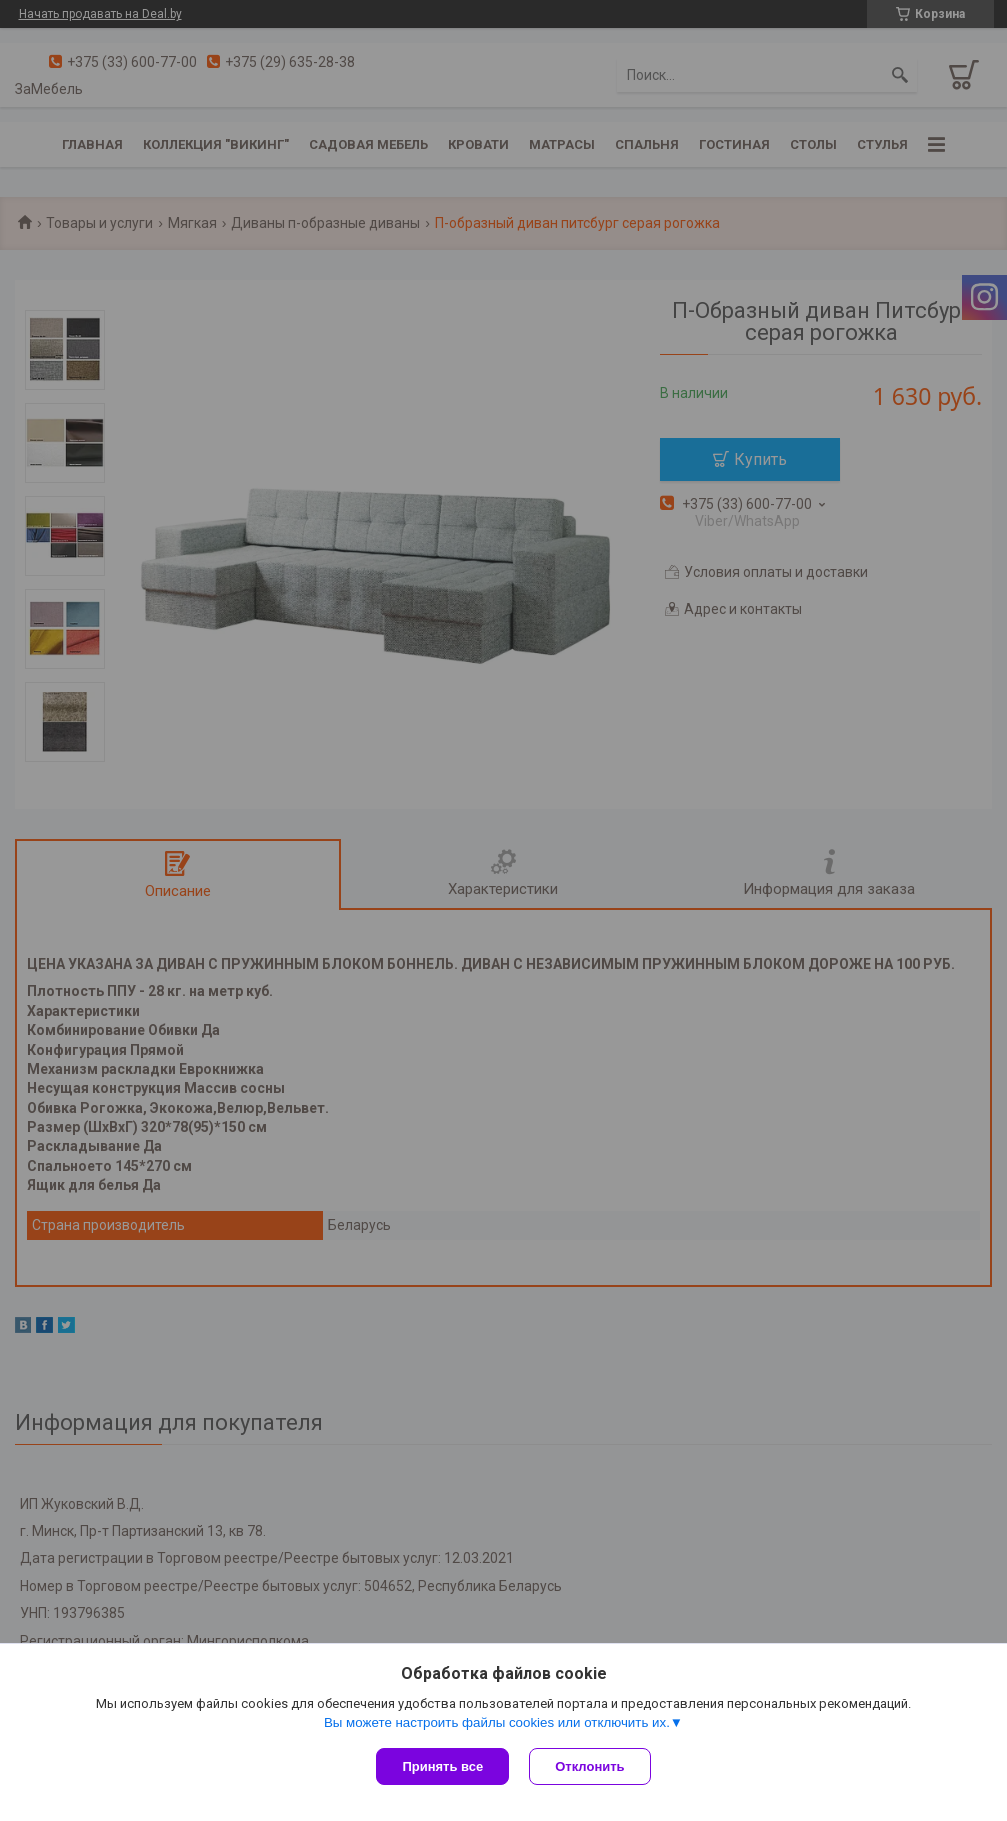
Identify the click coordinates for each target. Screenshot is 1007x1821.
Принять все (442, 1766)
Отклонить (589, 1766)
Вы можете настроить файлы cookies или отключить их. (497, 1722)
